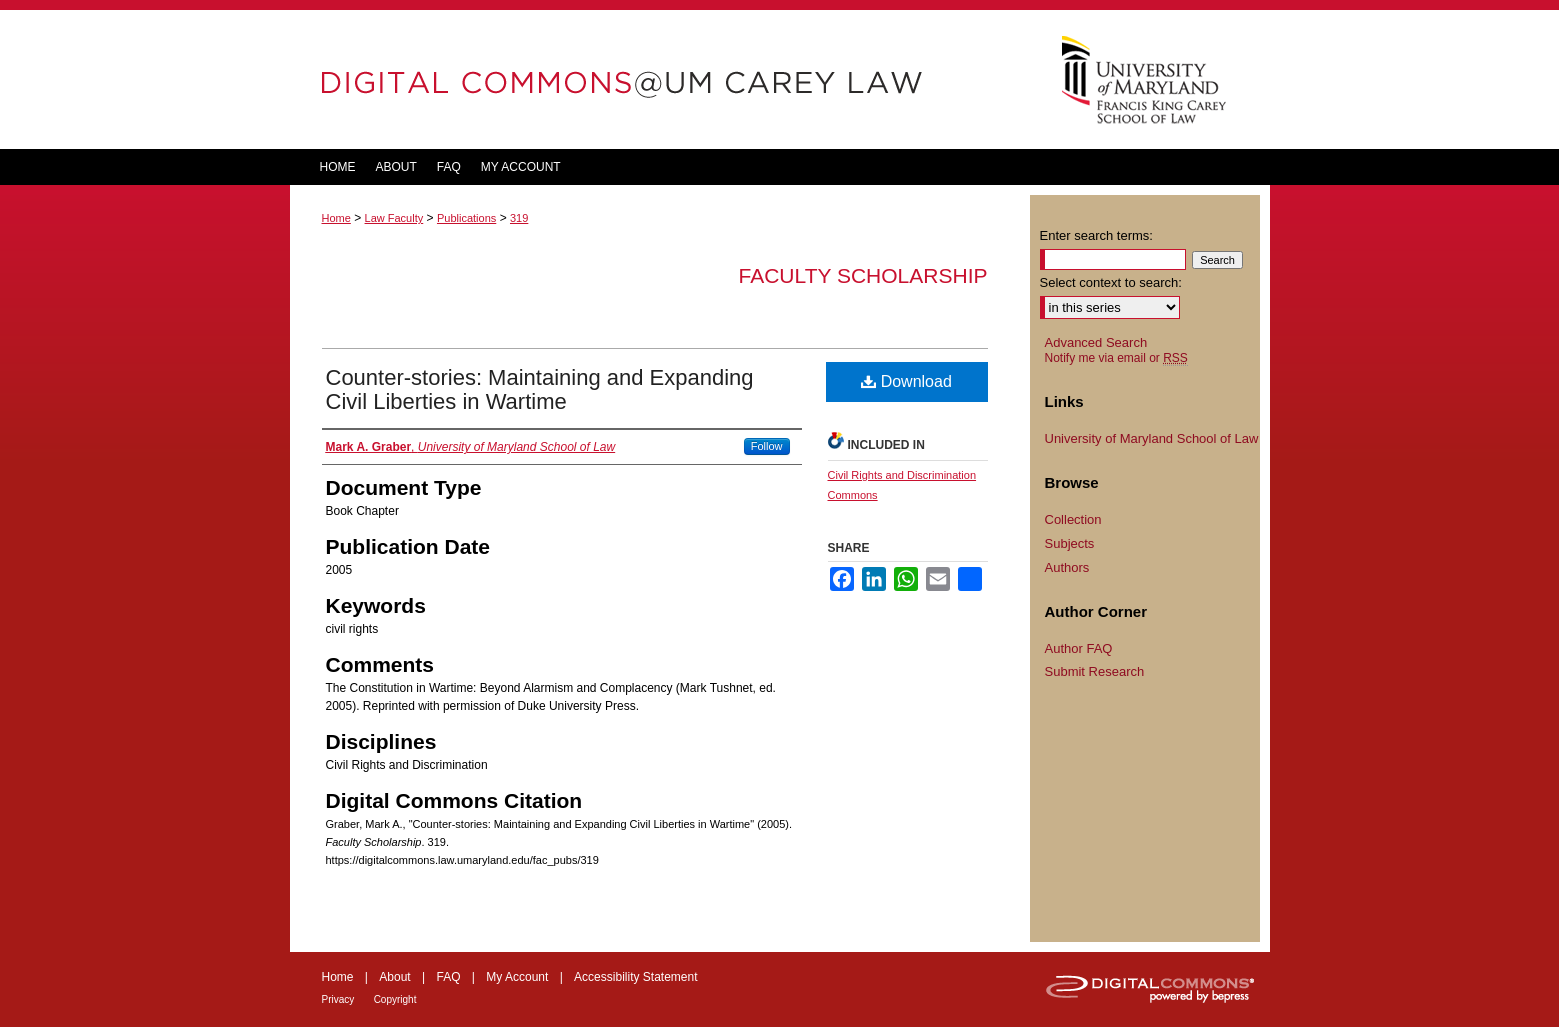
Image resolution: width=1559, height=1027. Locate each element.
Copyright (395, 999)
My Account (517, 977)
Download (906, 381)
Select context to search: (1111, 282)
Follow (767, 446)
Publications (466, 218)
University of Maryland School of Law (1152, 438)
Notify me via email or (1116, 358)
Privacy (338, 999)
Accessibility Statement (635, 977)
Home (336, 218)
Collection (1073, 519)
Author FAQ (1079, 648)
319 (519, 218)
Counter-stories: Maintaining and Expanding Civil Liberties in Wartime (540, 389)
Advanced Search (1096, 342)
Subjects (1070, 543)
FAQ (448, 977)
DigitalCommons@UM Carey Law (660, 79)
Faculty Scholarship (863, 275)
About (394, 977)
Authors (1067, 567)
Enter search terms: (1096, 235)
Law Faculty (394, 218)
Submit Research (1095, 671)
